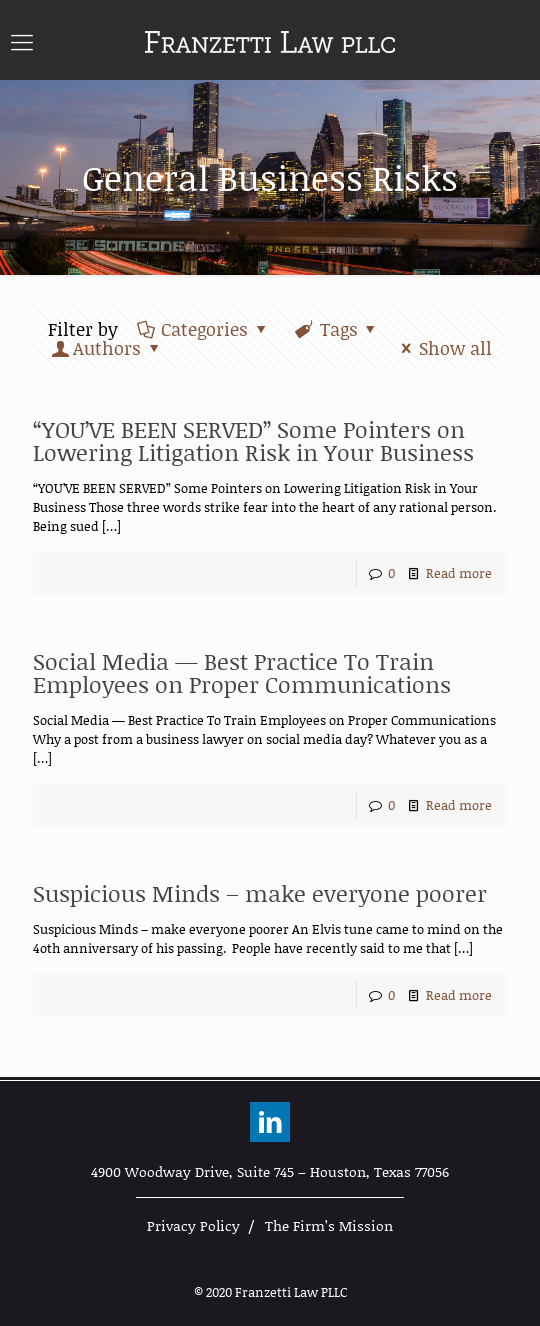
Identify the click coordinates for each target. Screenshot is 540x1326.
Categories (203, 329)
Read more (459, 573)
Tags (336, 329)
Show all (443, 348)
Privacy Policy (193, 1225)
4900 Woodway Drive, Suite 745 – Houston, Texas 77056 (270, 1171)
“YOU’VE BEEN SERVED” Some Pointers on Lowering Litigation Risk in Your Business (253, 440)
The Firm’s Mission (329, 1225)
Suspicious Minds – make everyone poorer (260, 893)
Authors (107, 348)
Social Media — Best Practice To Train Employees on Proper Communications (242, 672)
